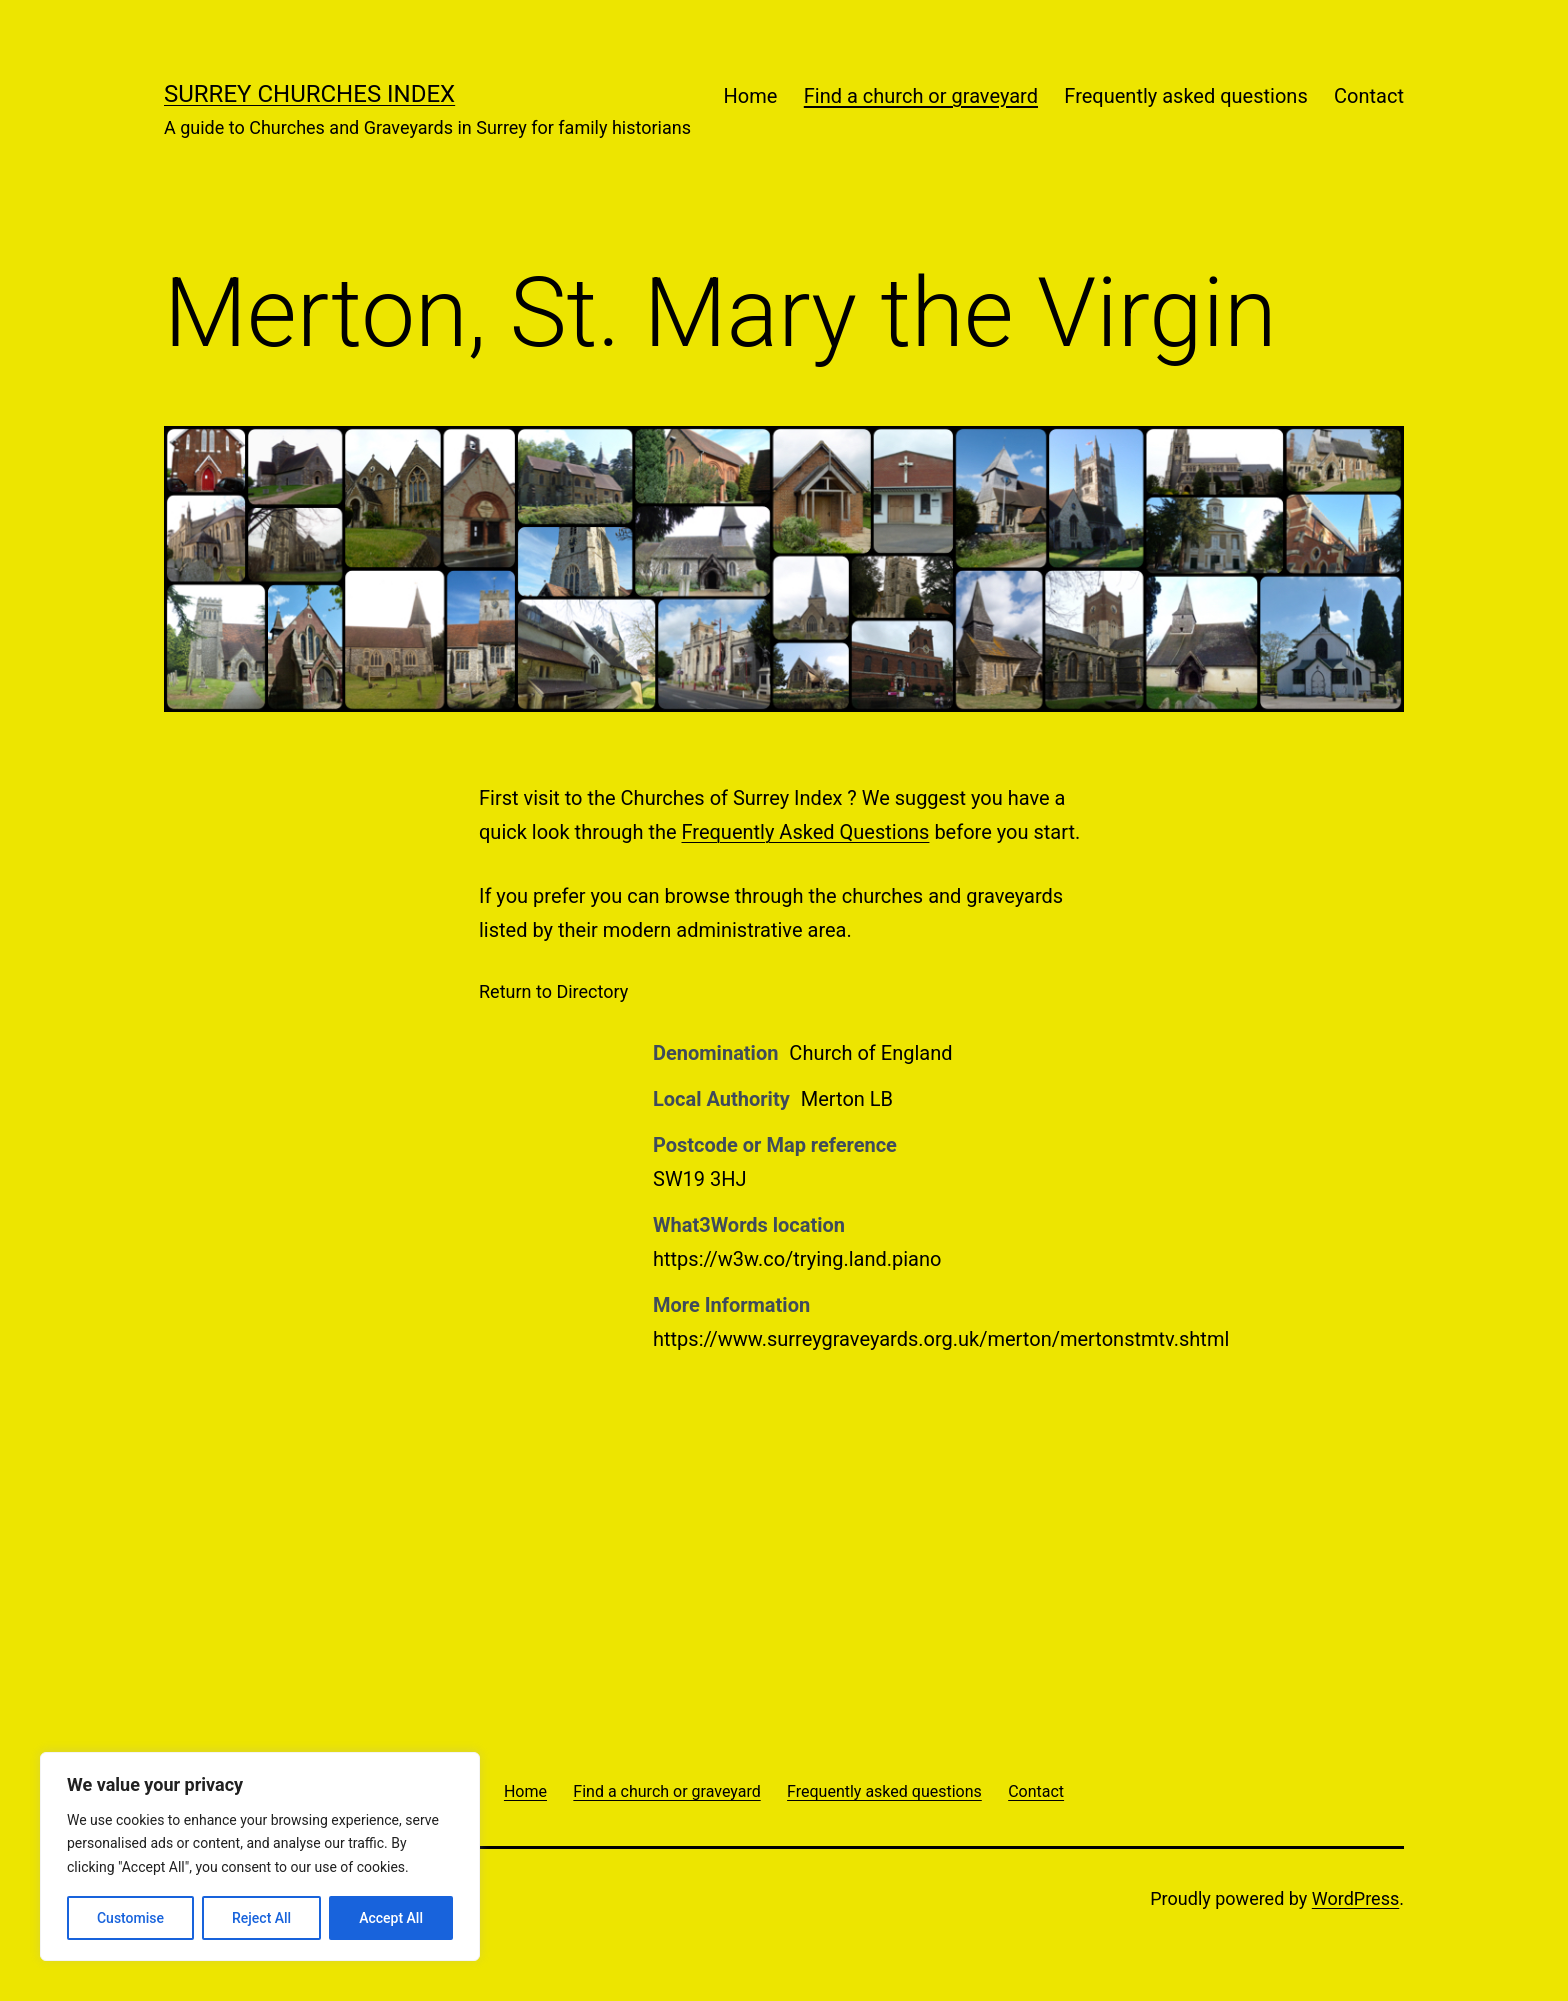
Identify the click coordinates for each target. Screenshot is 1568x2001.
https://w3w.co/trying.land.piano (797, 1259)
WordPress (1355, 1898)
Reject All (261, 1918)
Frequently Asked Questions (806, 832)
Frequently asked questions (1185, 96)
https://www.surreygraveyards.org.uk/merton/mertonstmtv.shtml (941, 1339)
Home (751, 96)
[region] (260, 1856)
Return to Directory (553, 991)
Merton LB (847, 1099)
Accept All (391, 1918)
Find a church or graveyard (921, 96)
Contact (1369, 96)
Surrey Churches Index (309, 94)
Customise (130, 1918)
